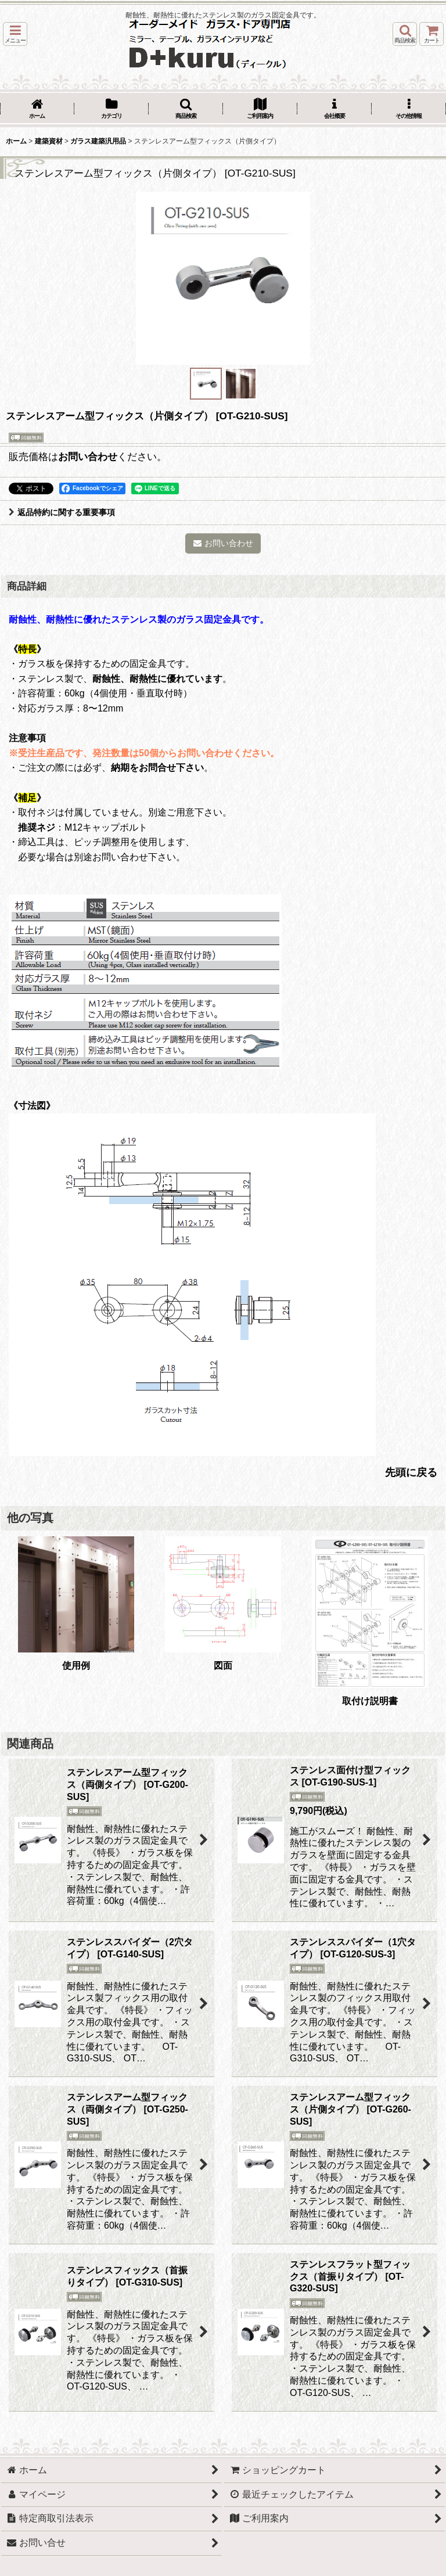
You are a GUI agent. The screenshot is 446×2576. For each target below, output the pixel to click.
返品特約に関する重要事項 (62, 512)
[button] (15, 34)
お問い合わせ (87, 456)
